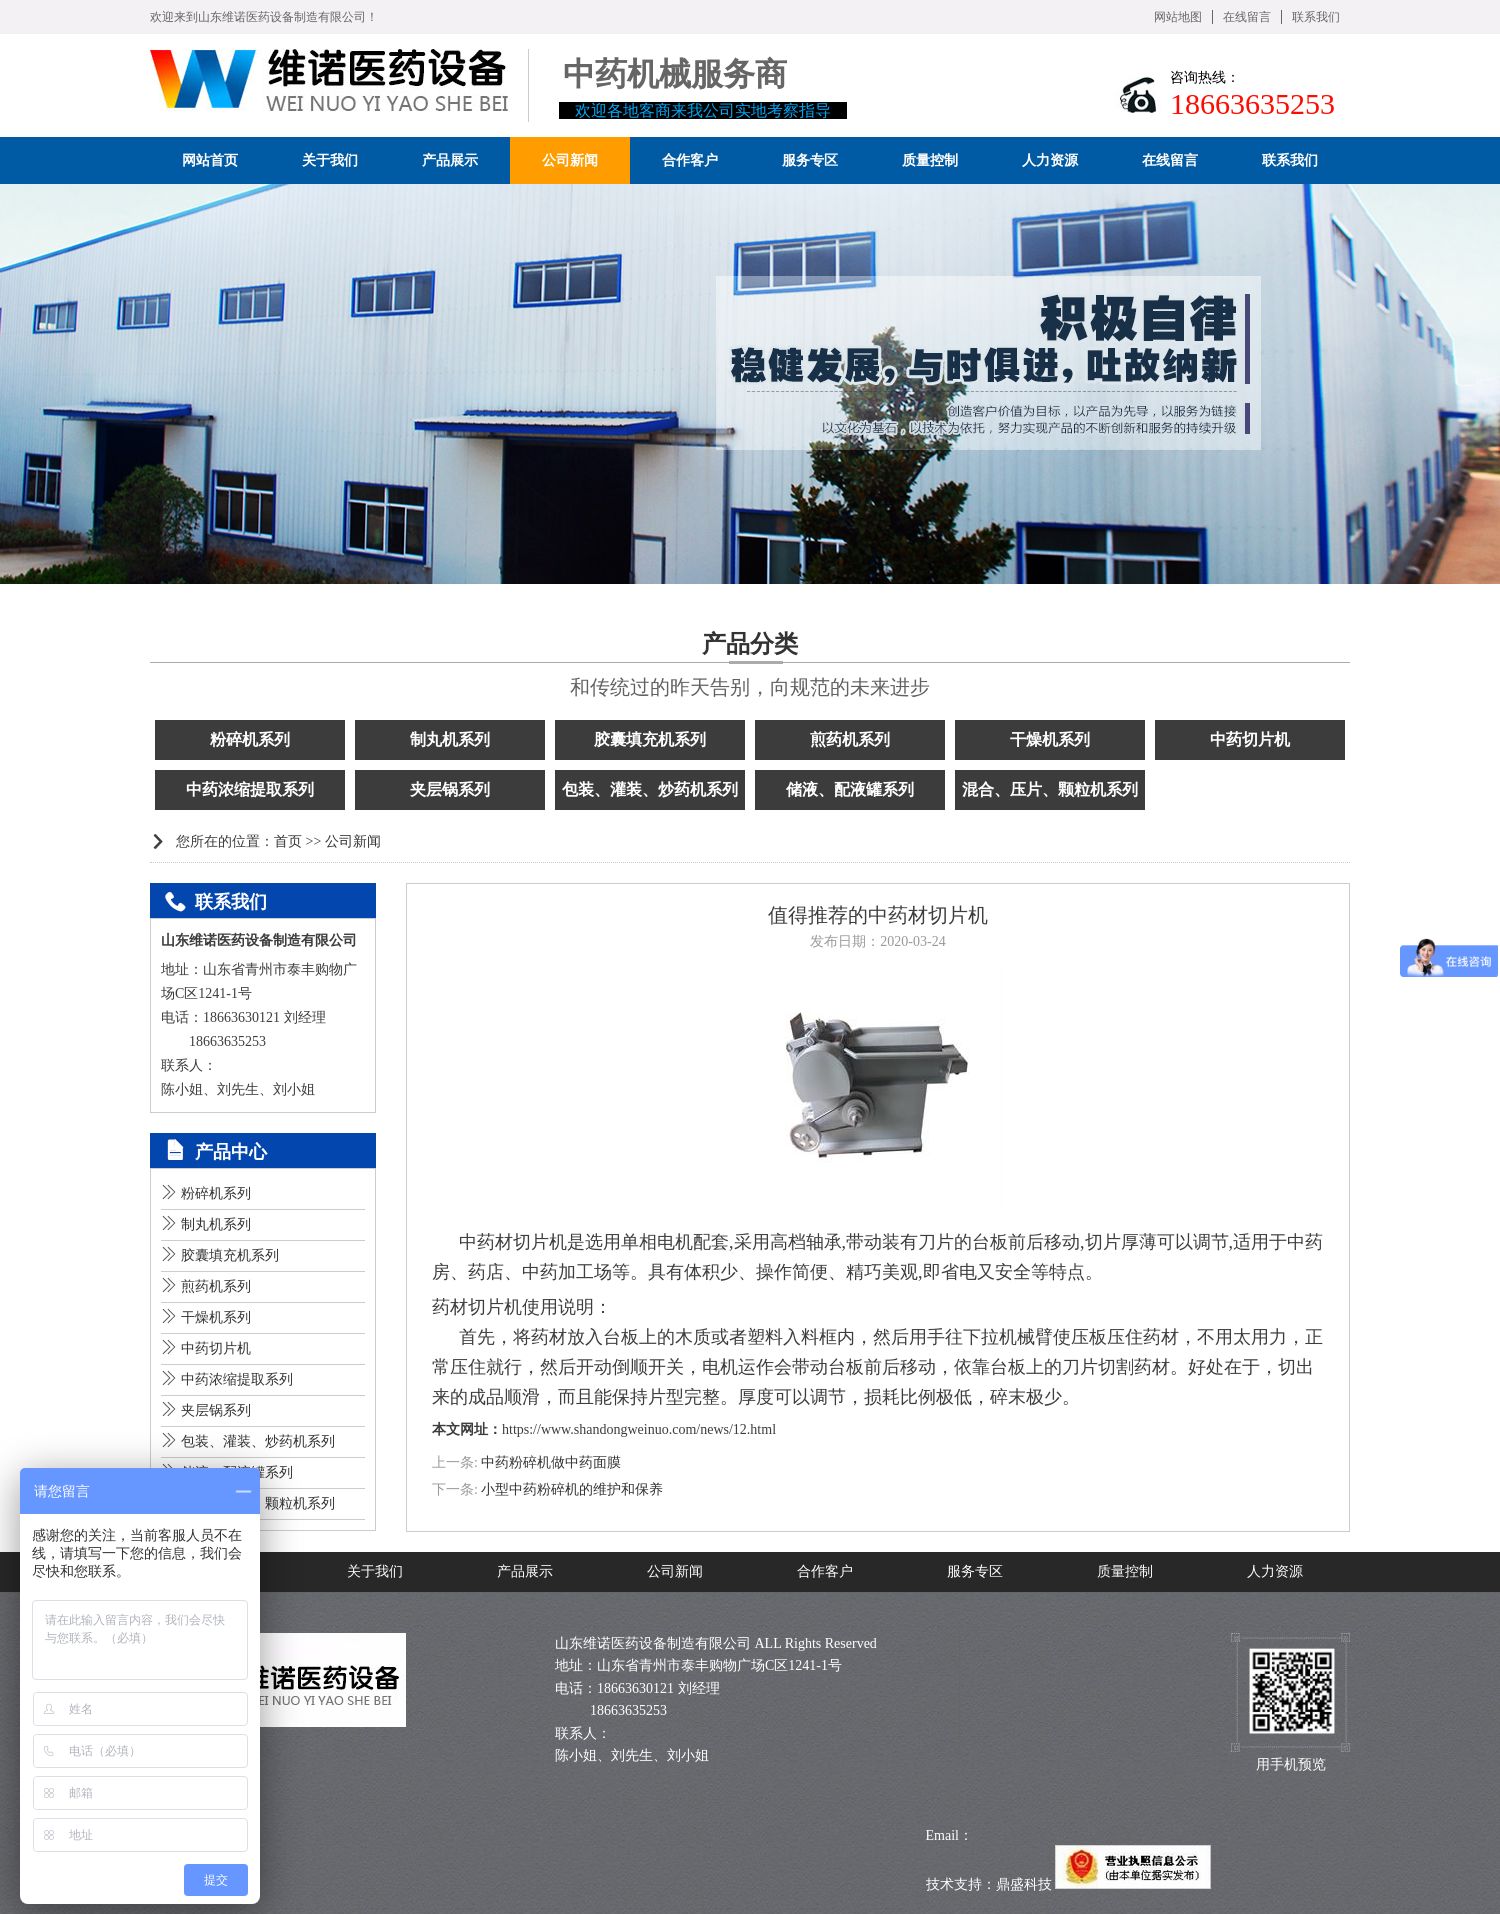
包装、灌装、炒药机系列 (650, 789)
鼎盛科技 (1024, 1884)
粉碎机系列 (250, 739)
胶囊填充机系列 (650, 739)
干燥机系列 (1050, 739)
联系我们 (1316, 17)
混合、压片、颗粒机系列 (1050, 789)
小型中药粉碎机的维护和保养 (572, 1489)
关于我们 (375, 1571)
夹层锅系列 (450, 789)
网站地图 (1178, 17)
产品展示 (525, 1571)
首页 (288, 841)
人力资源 (1275, 1571)
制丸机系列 (450, 739)
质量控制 (1125, 1571)
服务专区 (975, 1571)
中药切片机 (1250, 739)
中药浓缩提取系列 (250, 789)
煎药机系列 (850, 739)
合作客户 (825, 1571)
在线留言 (1247, 17)
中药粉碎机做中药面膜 (551, 1462)
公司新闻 (353, 841)
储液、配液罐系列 (850, 789)
